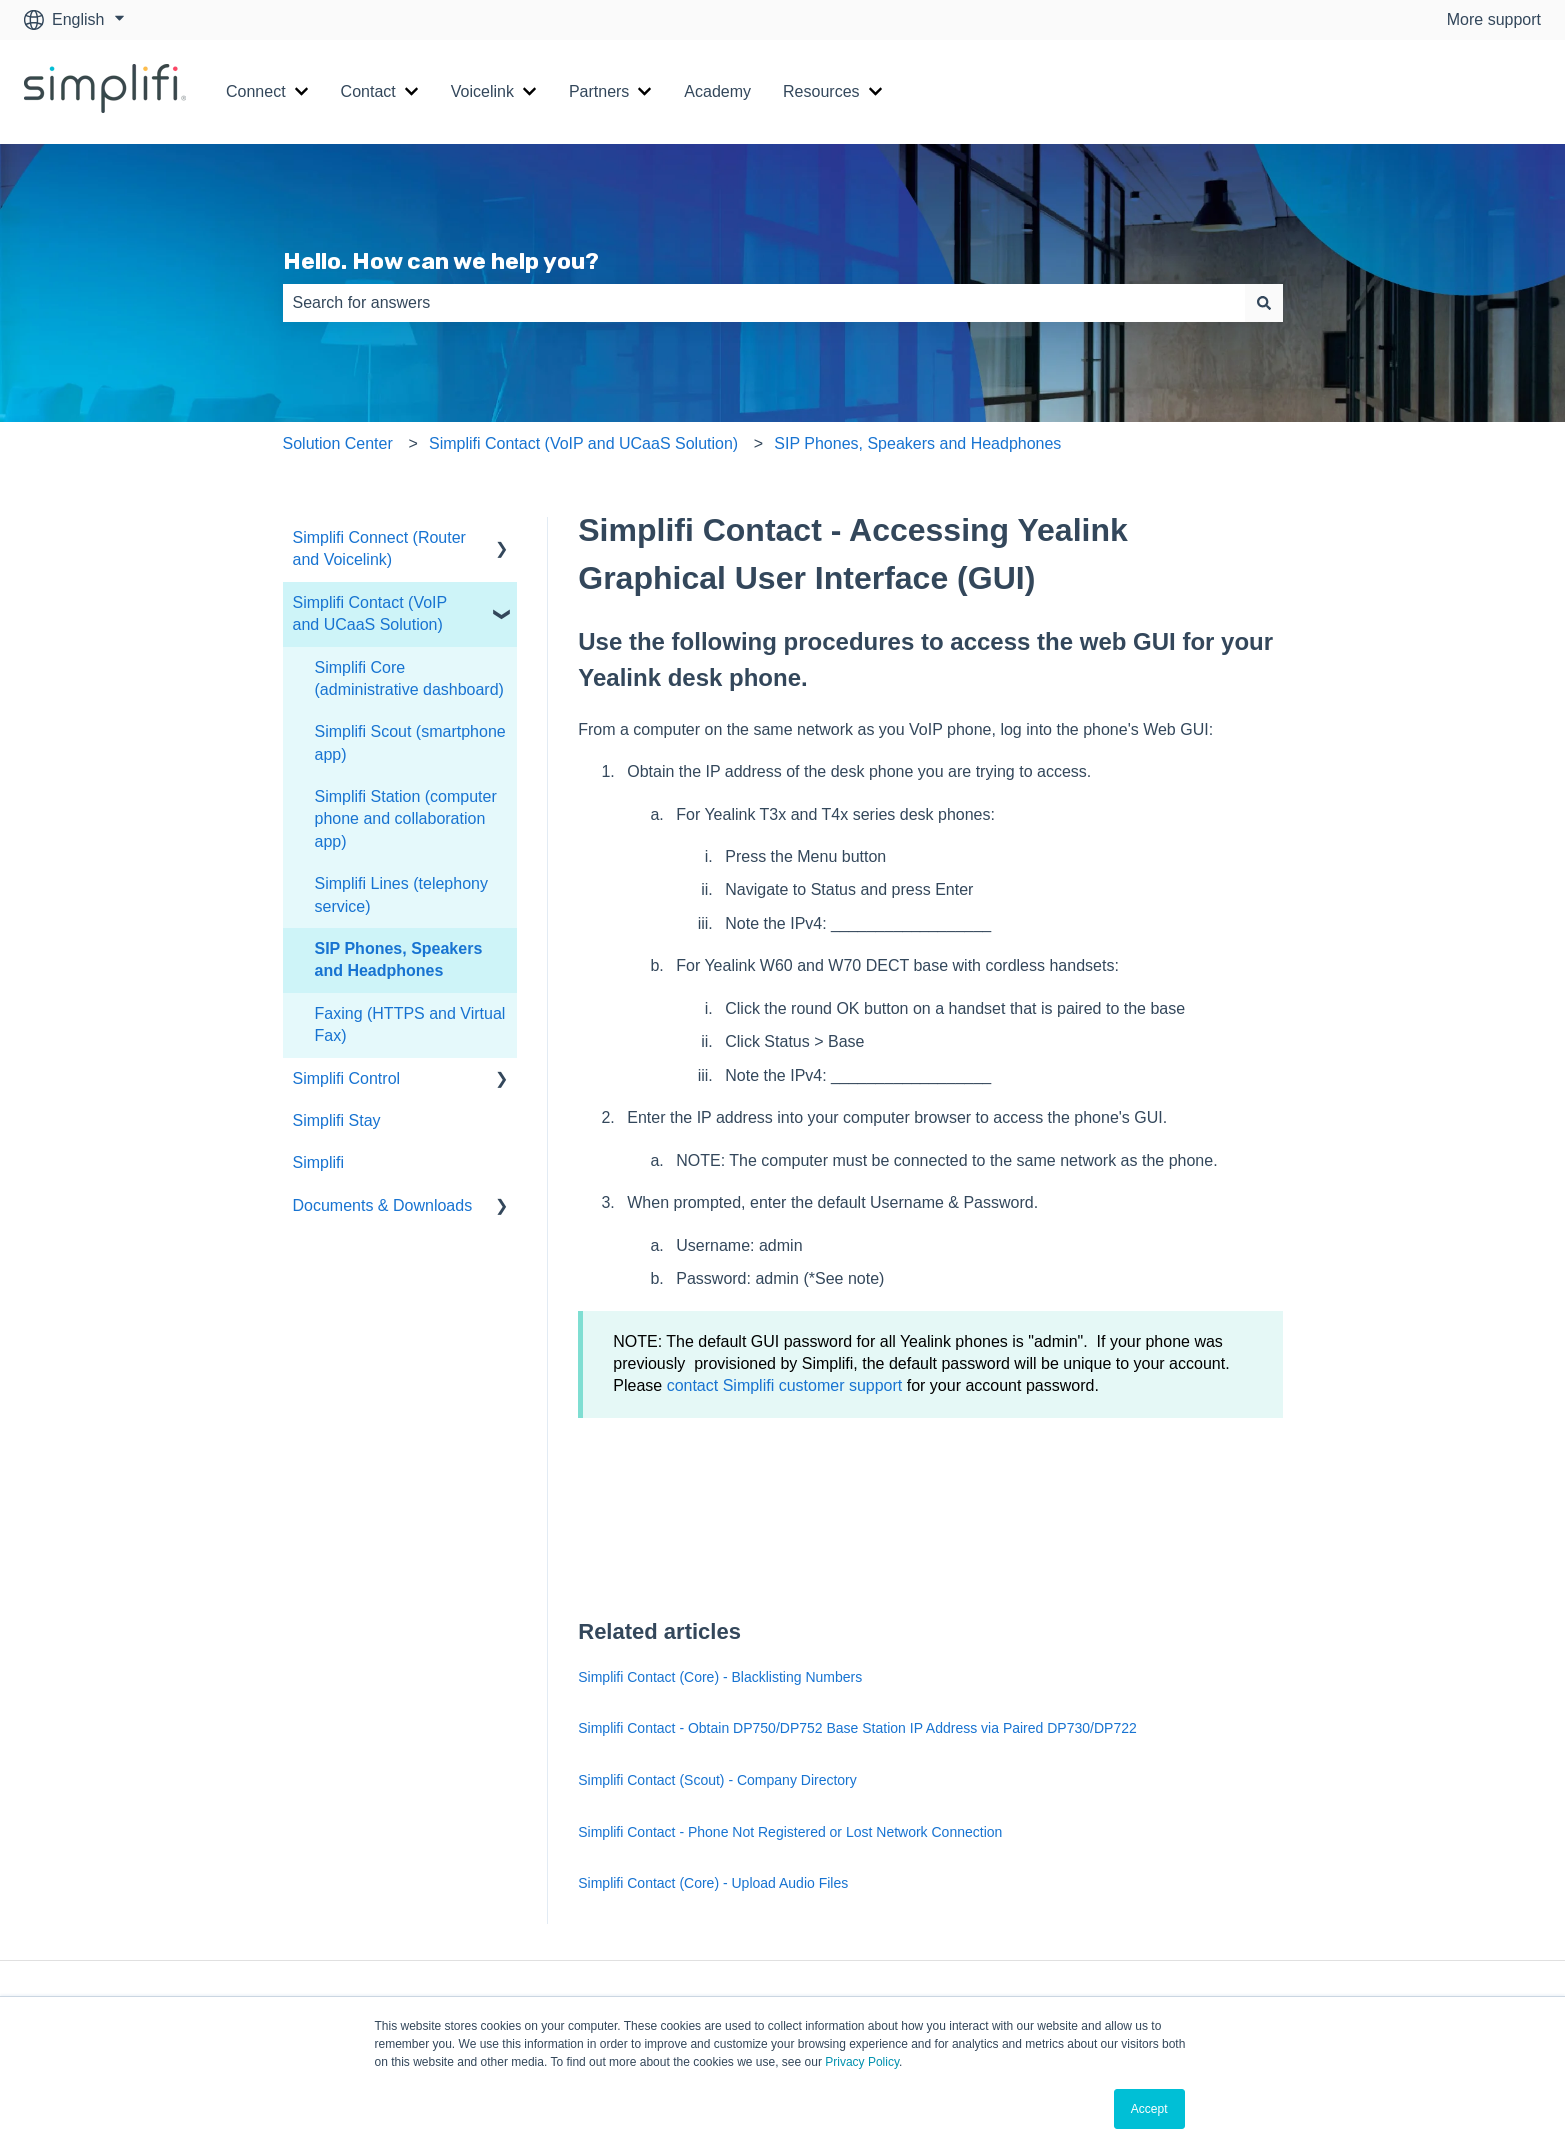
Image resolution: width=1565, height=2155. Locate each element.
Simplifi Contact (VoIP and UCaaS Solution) (583, 443)
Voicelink (482, 91)
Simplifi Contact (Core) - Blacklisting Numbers (720, 1677)
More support (1494, 19)
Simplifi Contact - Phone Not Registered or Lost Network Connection (790, 1832)
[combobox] (764, 303)
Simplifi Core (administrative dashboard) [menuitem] (409, 678)
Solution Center (338, 443)
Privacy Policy (862, 2062)
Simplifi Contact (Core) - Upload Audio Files (713, 1883)
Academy (717, 91)
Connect (256, 91)
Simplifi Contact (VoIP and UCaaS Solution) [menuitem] (370, 613)
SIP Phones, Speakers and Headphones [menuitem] (399, 959)
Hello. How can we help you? (441, 261)
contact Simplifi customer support (785, 1385)
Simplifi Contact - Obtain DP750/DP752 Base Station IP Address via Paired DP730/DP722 (857, 1728)
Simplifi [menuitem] (319, 1162)
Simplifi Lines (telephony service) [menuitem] (401, 894)
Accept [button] (1149, 2109)
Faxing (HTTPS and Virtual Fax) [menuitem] (410, 1024)
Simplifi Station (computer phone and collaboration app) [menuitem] (406, 819)
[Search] (1264, 303)
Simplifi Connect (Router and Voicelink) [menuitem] (379, 548)
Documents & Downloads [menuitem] (383, 1205)
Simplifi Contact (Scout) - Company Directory (717, 1780)
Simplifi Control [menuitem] (347, 1078)
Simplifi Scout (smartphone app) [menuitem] (410, 742)
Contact (368, 91)
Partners (599, 91)
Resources (821, 91)
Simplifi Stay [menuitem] (337, 1120)
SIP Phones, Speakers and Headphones (917, 443)
